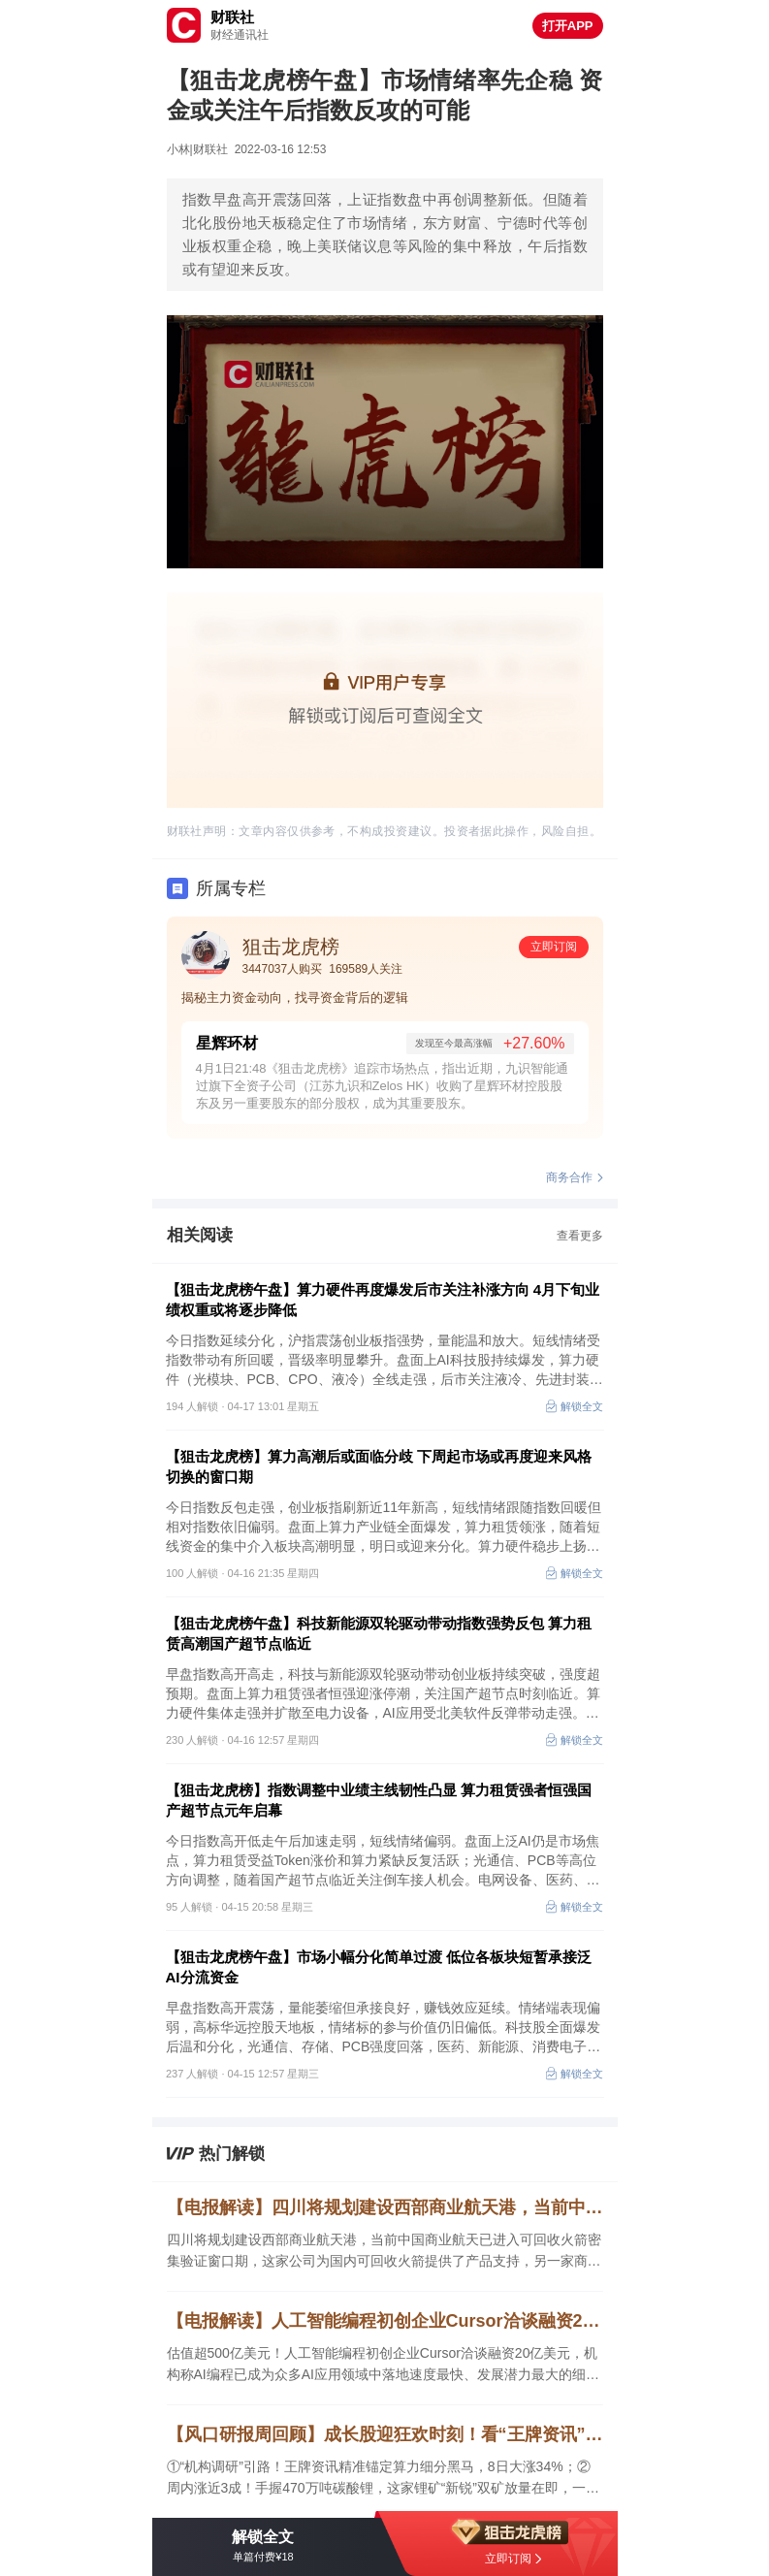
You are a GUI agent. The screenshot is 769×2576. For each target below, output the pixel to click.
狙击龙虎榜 (290, 946)
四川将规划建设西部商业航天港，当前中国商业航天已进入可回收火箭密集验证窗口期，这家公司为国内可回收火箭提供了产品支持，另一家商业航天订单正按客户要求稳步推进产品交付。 (384, 2251)
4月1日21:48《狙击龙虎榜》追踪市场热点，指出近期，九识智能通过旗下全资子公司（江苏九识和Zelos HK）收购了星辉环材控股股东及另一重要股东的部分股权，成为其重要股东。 (382, 1086)
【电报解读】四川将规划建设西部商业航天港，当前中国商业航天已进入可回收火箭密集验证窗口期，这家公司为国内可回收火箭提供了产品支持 (385, 2207)
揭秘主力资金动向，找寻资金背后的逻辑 (294, 997)
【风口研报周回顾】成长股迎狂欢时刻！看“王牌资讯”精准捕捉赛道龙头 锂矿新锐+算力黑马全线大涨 (385, 2434)
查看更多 (580, 1235)
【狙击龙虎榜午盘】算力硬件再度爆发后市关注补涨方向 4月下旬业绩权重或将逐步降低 (383, 1299)
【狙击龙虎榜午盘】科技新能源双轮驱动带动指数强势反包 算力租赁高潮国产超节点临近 (379, 1633)
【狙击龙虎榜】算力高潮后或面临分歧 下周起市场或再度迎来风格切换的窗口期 (379, 1466)
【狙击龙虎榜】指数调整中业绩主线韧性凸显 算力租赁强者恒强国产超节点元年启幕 (379, 1800)
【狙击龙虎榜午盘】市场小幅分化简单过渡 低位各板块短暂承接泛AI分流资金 (379, 1966)
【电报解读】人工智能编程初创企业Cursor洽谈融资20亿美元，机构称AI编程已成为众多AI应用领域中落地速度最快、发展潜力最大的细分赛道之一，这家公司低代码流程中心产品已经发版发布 (385, 2321)
